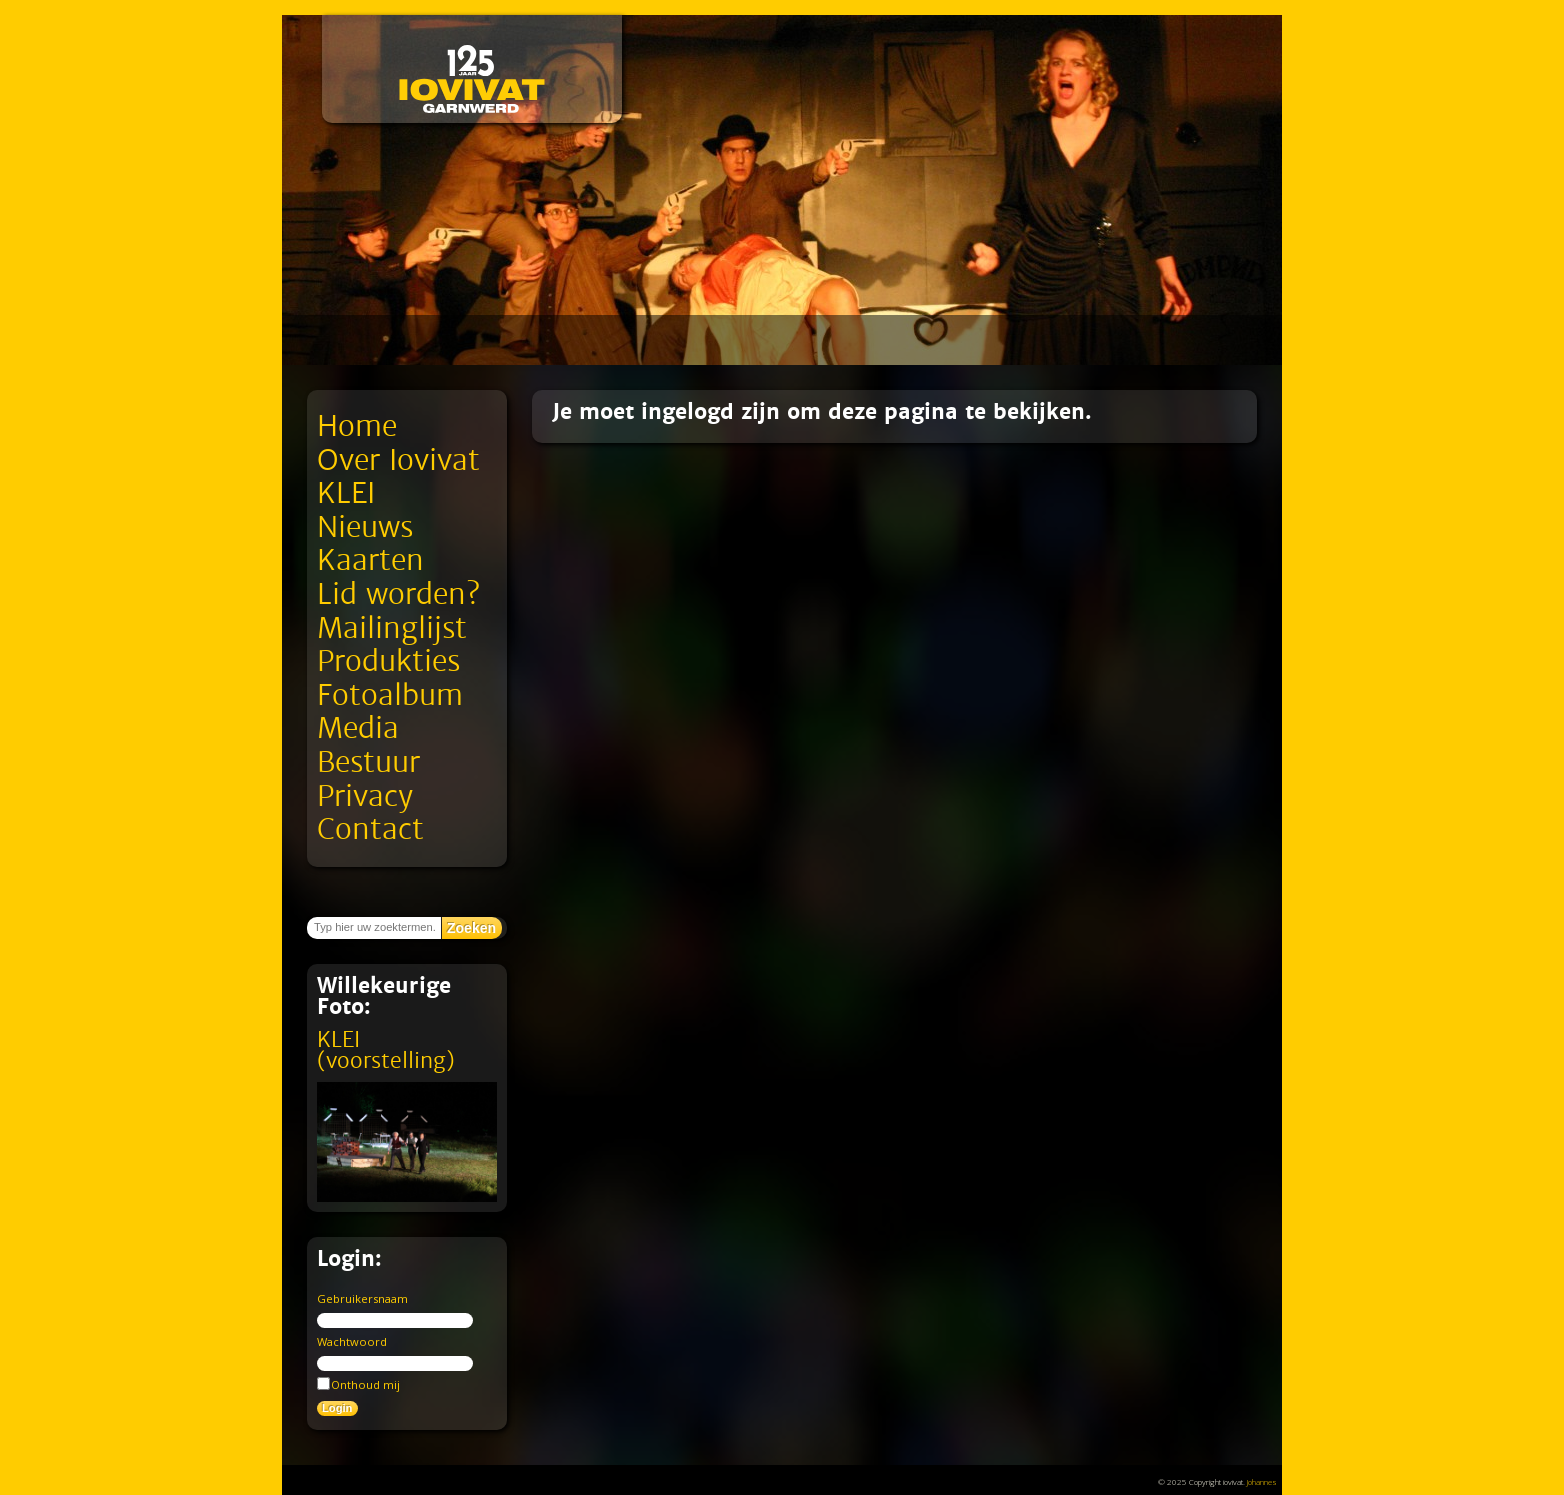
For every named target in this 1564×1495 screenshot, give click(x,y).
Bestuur (368, 762)
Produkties (388, 661)
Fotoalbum (390, 695)
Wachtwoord (352, 1341)
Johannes (1262, 1481)
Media (358, 728)
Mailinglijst (392, 628)
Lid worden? (398, 594)
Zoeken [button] (471, 928)
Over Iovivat (398, 460)
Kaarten (370, 560)
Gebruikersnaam (362, 1298)
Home (357, 426)
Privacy (365, 796)
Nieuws (365, 527)
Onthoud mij (358, 1384)
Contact (370, 829)
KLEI (346, 493)
